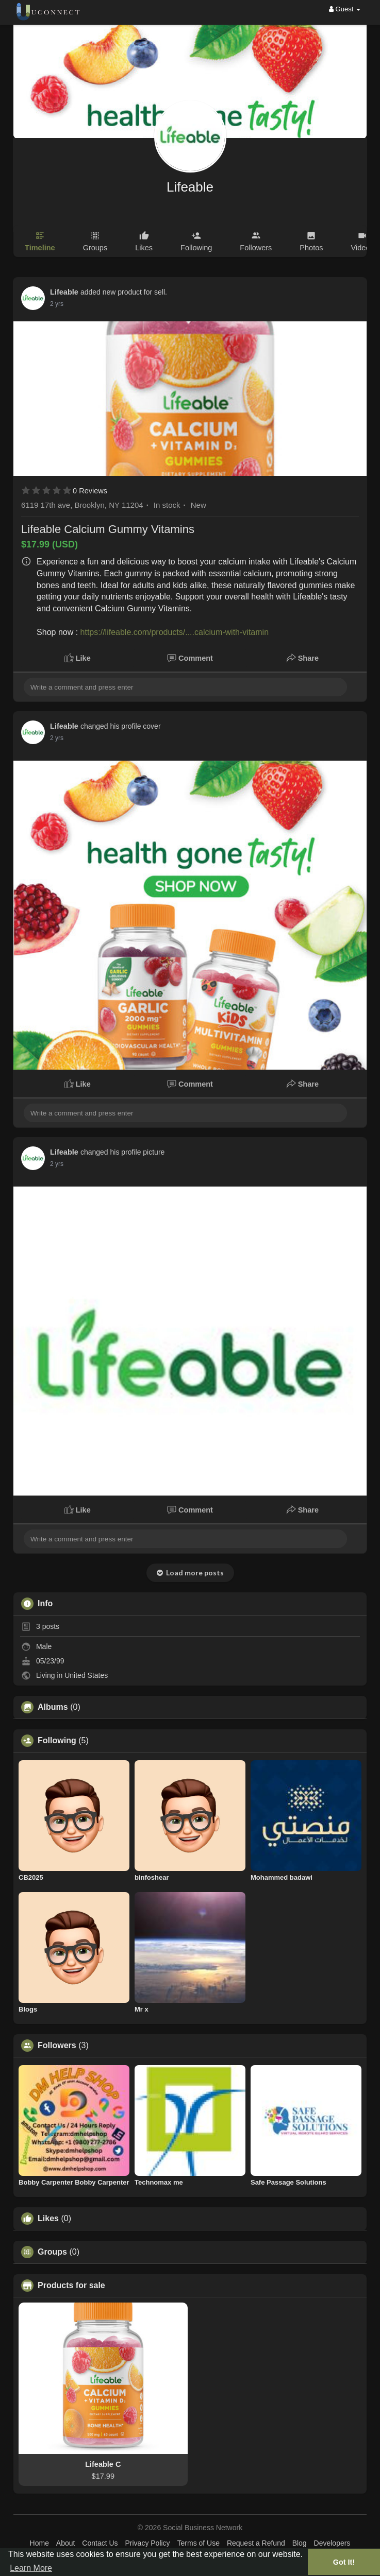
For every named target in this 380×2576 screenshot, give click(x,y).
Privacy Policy (147, 2543)
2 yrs (56, 303)
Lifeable (190, 187)
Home (39, 2543)
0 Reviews (90, 491)
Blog (299, 2543)
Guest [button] (344, 9)
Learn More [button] (31, 2568)
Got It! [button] (344, 2562)
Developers (332, 2543)
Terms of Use (198, 2543)
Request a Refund (256, 2543)
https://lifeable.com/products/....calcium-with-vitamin (174, 632)
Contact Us (100, 2543)
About (65, 2543)
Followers (57, 2045)
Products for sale (71, 2285)
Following (57, 1741)
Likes (48, 2218)
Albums (53, 1707)
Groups (52, 2252)
